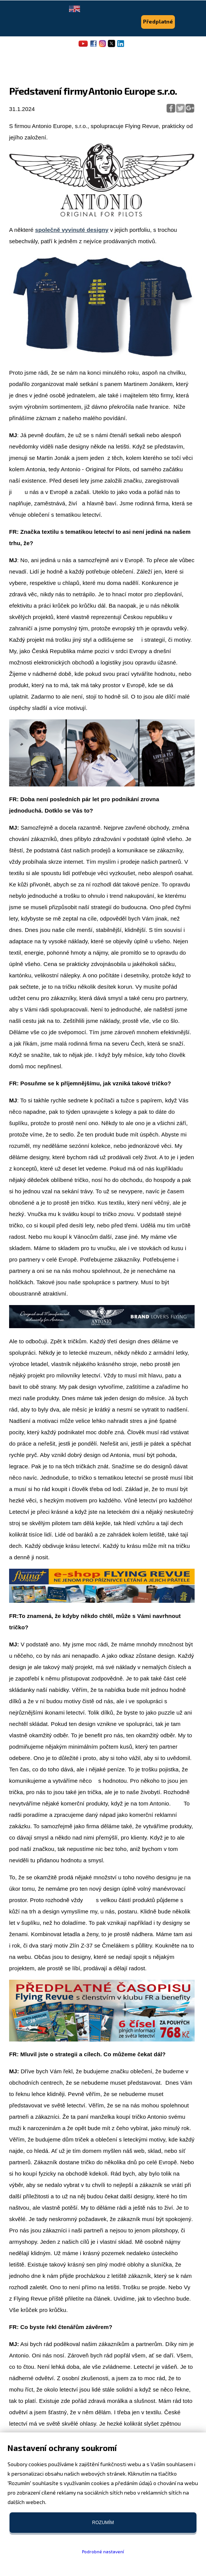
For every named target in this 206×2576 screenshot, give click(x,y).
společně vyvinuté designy (72, 230)
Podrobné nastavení (103, 2551)
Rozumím (103, 2522)
